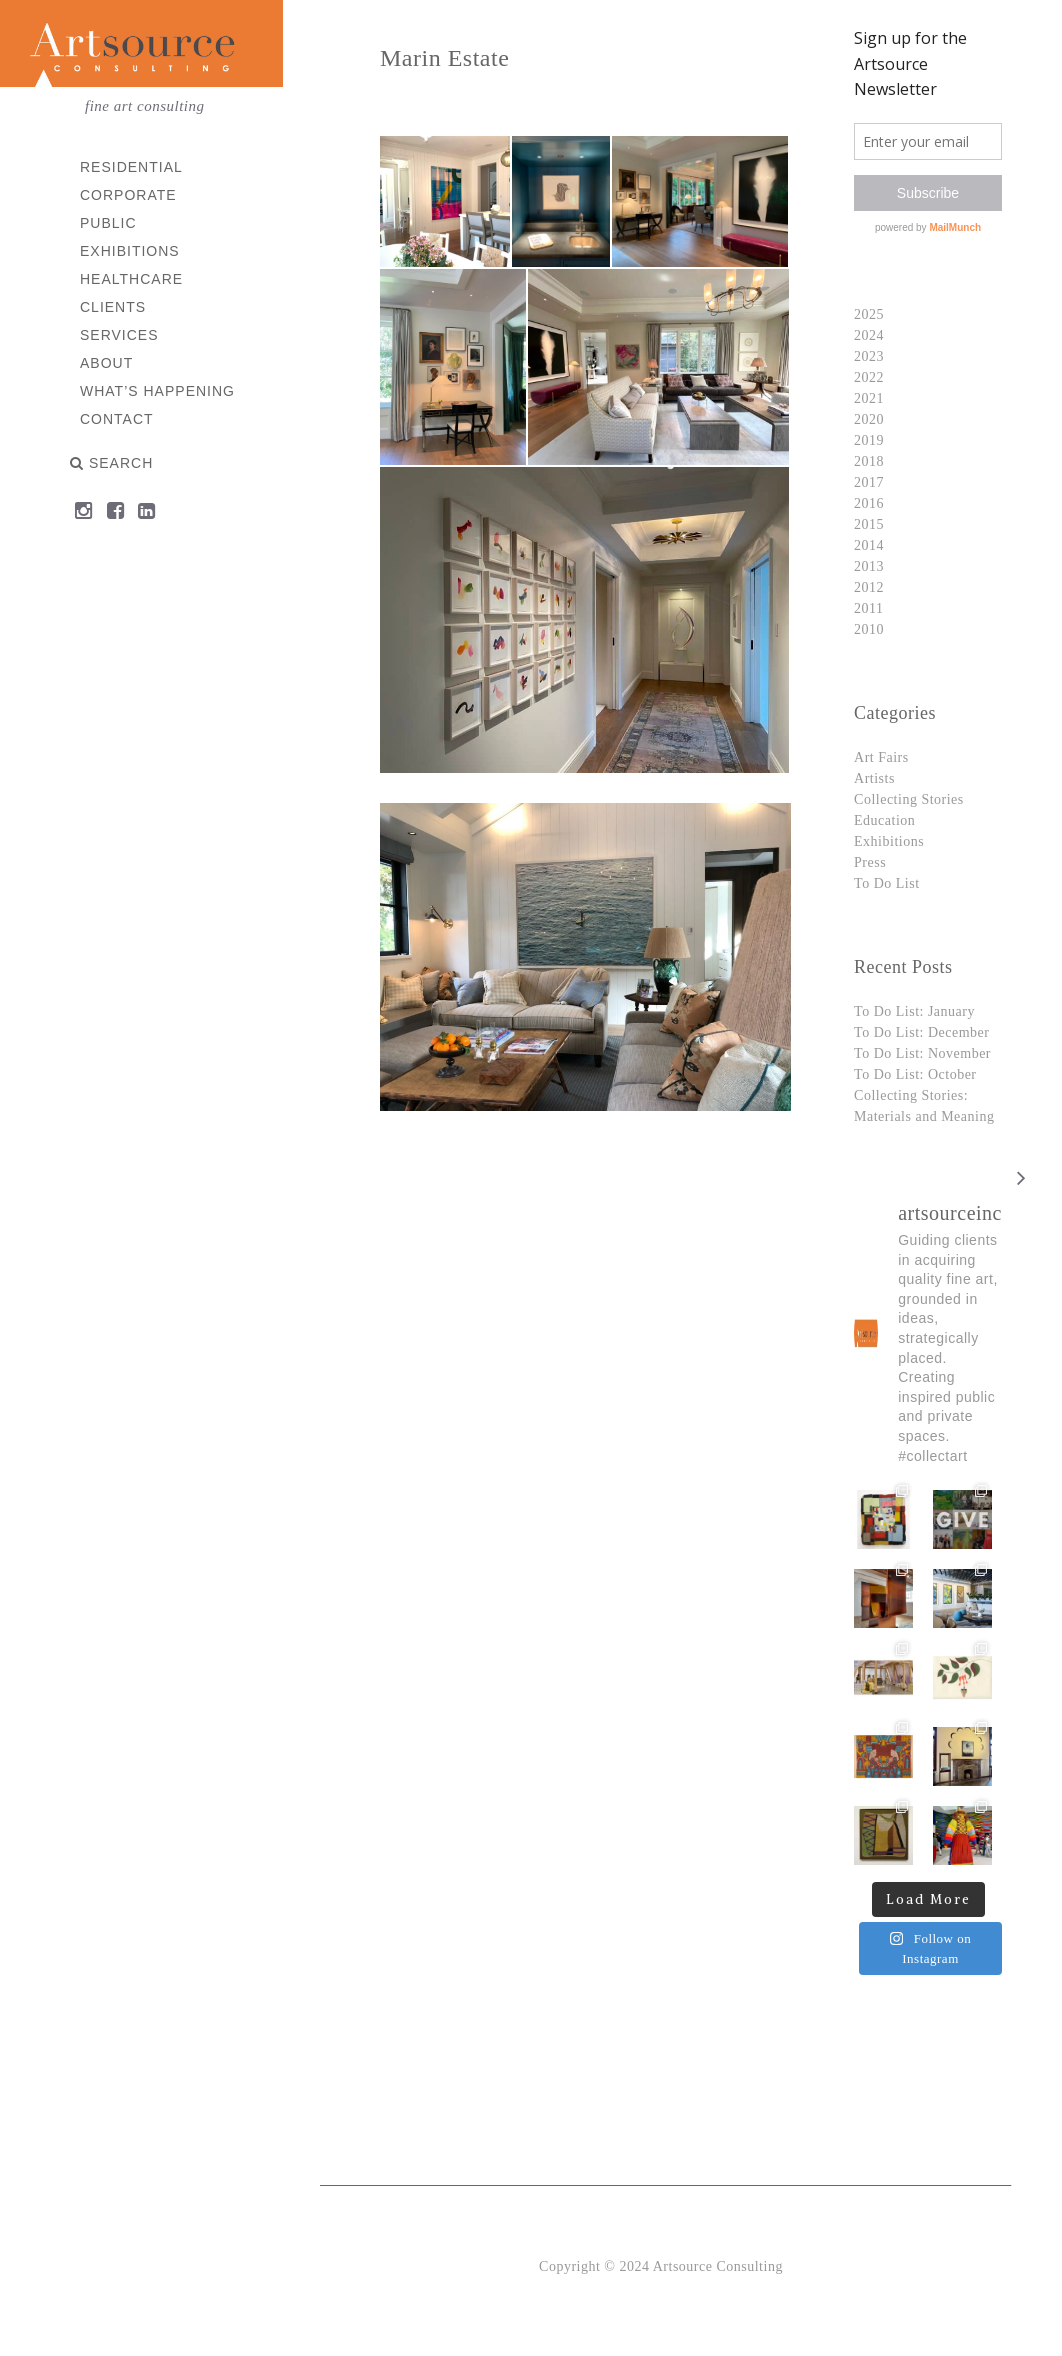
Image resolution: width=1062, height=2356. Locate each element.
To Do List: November (922, 1053)
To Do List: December (921, 1032)
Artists (874, 778)
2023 (869, 356)
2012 (869, 587)
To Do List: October (915, 1074)
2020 (869, 419)
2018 (869, 461)
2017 (869, 482)
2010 (869, 629)
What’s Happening (157, 391)
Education (884, 820)
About (106, 363)
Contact (117, 419)
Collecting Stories (909, 799)
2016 (869, 503)
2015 (869, 524)
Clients (113, 307)
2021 (869, 398)
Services (119, 335)
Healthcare (131, 279)
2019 (869, 440)
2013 (869, 566)
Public (108, 223)
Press (870, 862)
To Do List (886, 883)
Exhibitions (130, 251)
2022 (869, 377)
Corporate (128, 195)
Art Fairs (881, 757)
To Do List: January (914, 1011)
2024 (869, 335)
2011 (868, 608)
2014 (869, 545)
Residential (131, 167)
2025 (869, 314)
